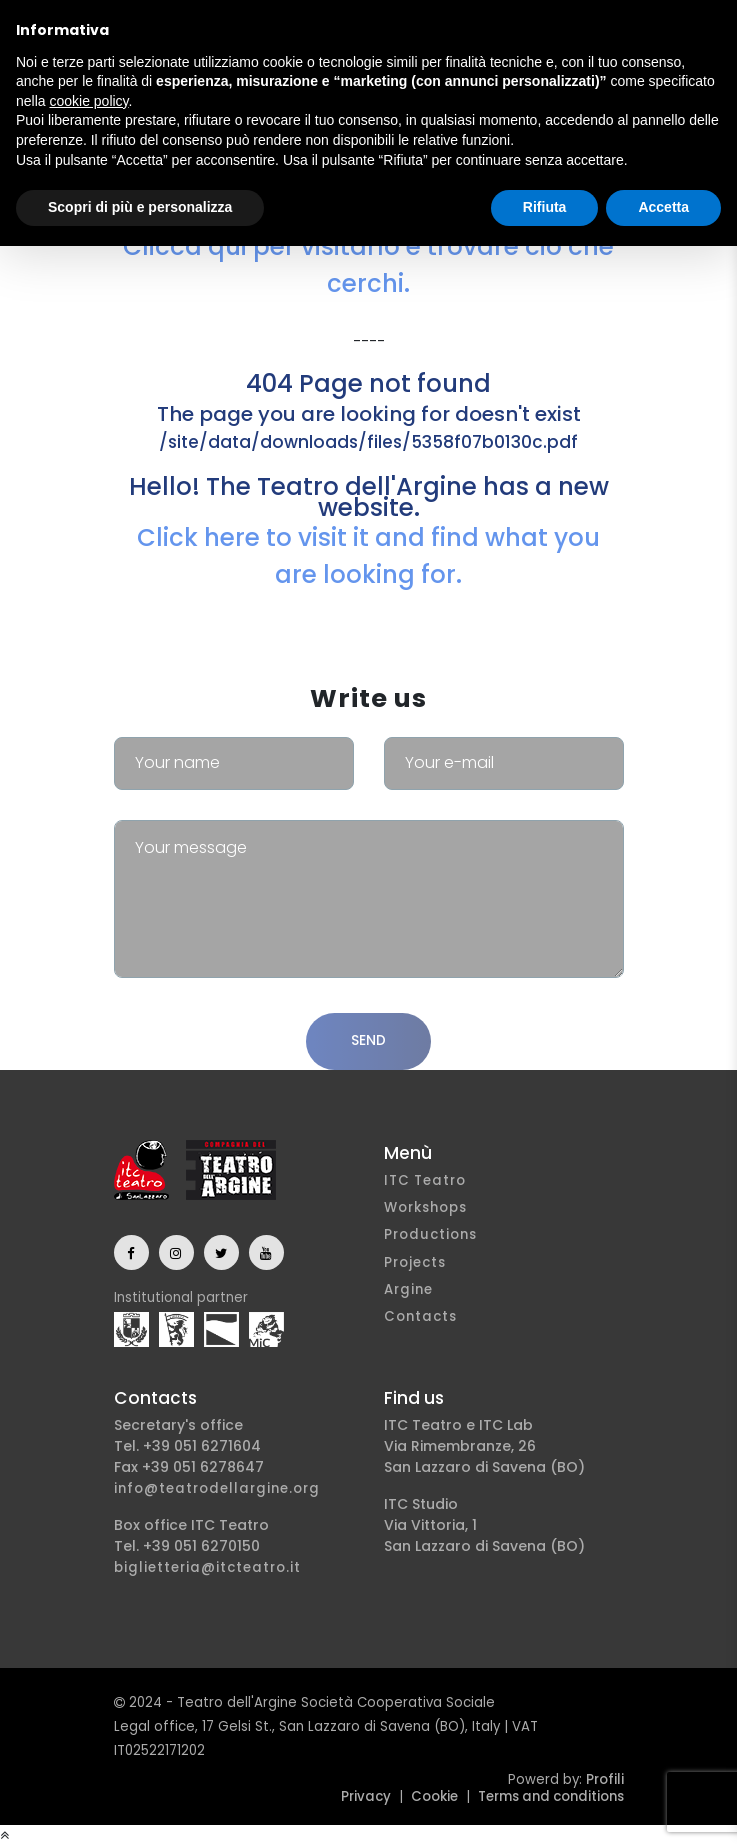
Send (368, 1040)
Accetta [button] (663, 207)
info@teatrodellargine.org (217, 1488)
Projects (415, 1262)
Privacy (366, 1796)
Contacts (420, 1316)
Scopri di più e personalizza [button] (140, 207)
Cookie (434, 1796)
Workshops (425, 1207)
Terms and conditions (551, 1796)
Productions (430, 1234)
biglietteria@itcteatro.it (207, 1567)
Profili (605, 1779)
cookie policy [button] (88, 101)
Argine (408, 1289)
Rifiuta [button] (545, 207)
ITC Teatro (425, 1180)
